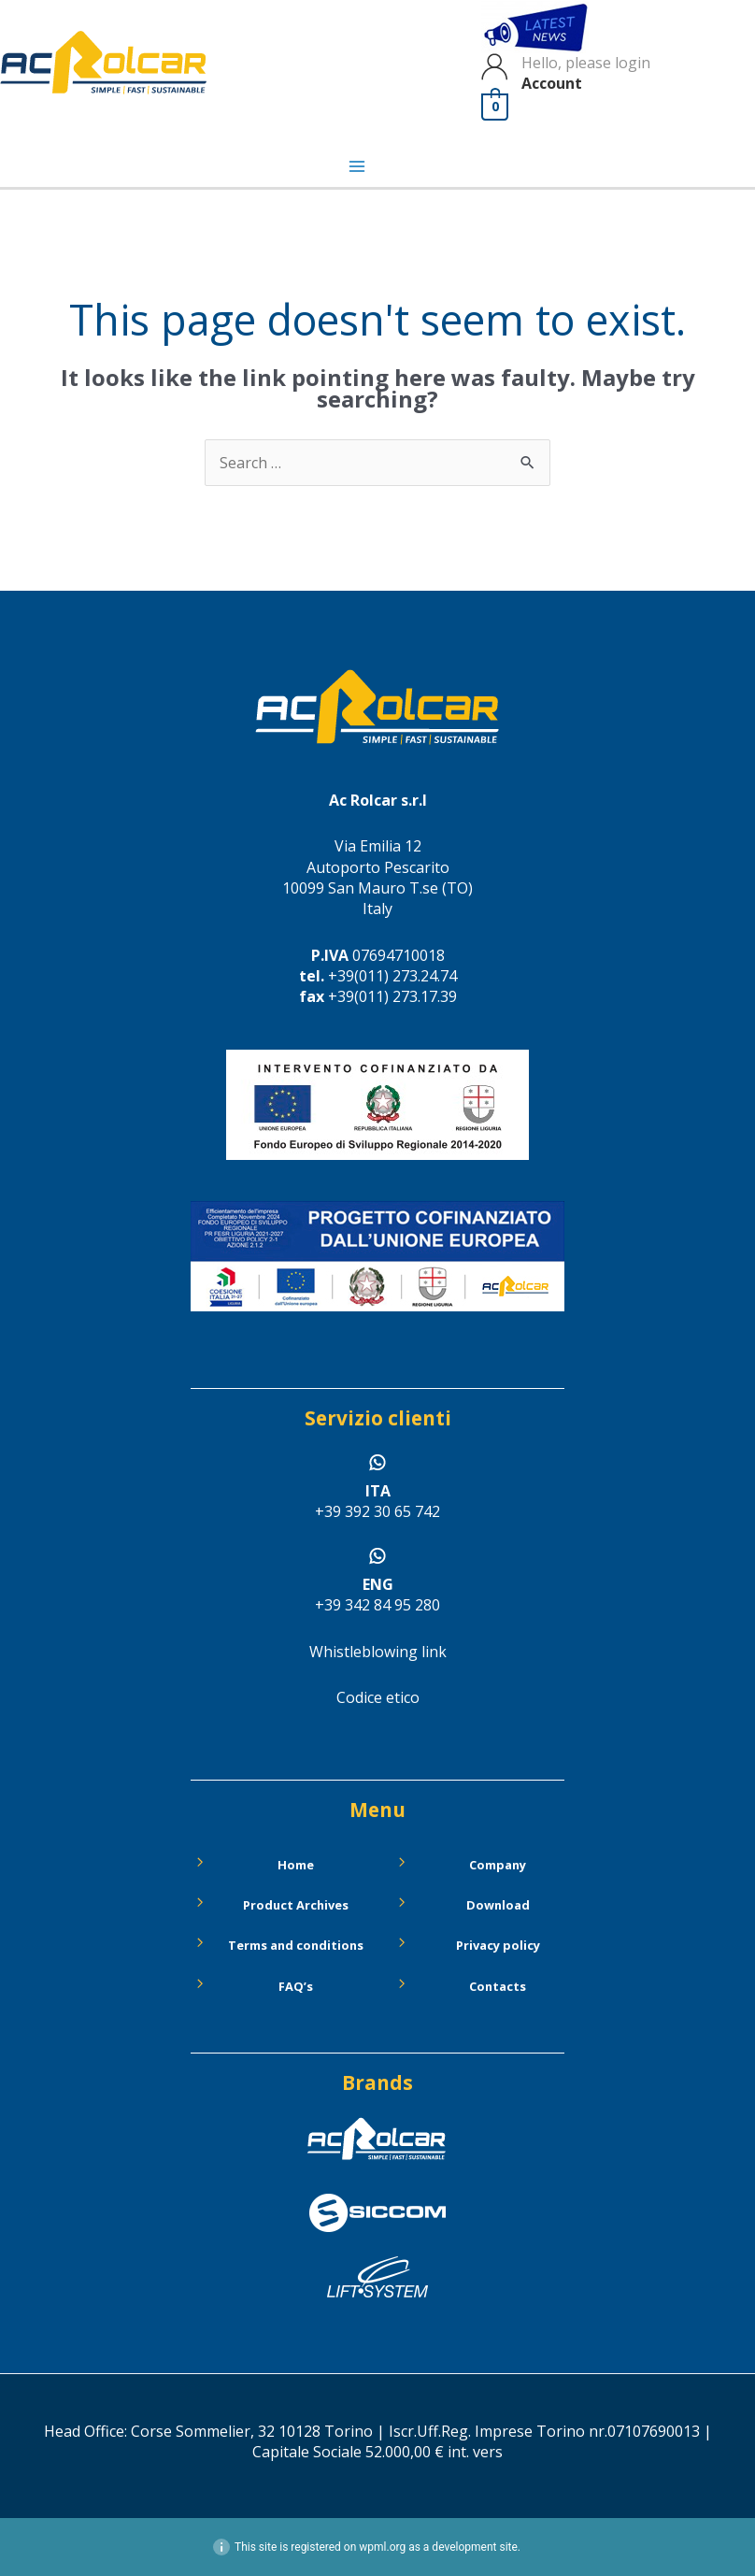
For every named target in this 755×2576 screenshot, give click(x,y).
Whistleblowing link (378, 1651)
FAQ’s (295, 1986)
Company (497, 1864)
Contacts (497, 1986)
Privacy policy (498, 1945)
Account (552, 83)
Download (498, 1904)
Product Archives (296, 1904)
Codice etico (378, 1697)
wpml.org (382, 2547)
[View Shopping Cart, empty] (495, 107)
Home (296, 1864)
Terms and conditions (295, 1945)
